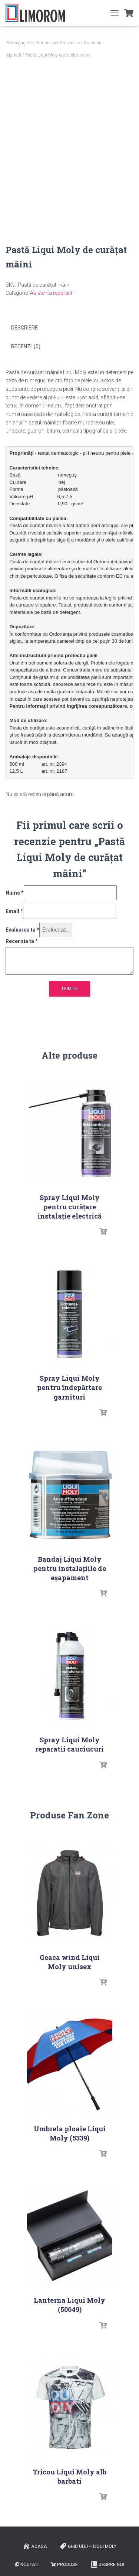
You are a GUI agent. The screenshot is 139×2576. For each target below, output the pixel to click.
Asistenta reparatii (51, 293)
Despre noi (107, 2564)
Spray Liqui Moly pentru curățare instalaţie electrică (69, 1206)
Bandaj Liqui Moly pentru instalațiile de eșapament (69, 1568)
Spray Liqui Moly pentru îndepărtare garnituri (69, 1387)
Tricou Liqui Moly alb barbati (69, 2476)
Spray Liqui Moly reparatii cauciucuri (69, 1744)
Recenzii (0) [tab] (25, 346)
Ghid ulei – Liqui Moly (87, 2546)
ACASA (35, 2546)
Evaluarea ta (22, 930)
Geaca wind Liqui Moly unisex (70, 1962)
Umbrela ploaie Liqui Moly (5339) (70, 2133)
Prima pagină (19, 42)
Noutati (27, 2564)
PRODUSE (64, 2564)
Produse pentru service (58, 42)
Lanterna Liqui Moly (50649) (69, 2305)
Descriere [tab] (24, 328)
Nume (15, 893)
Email (14, 911)
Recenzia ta (22, 941)
